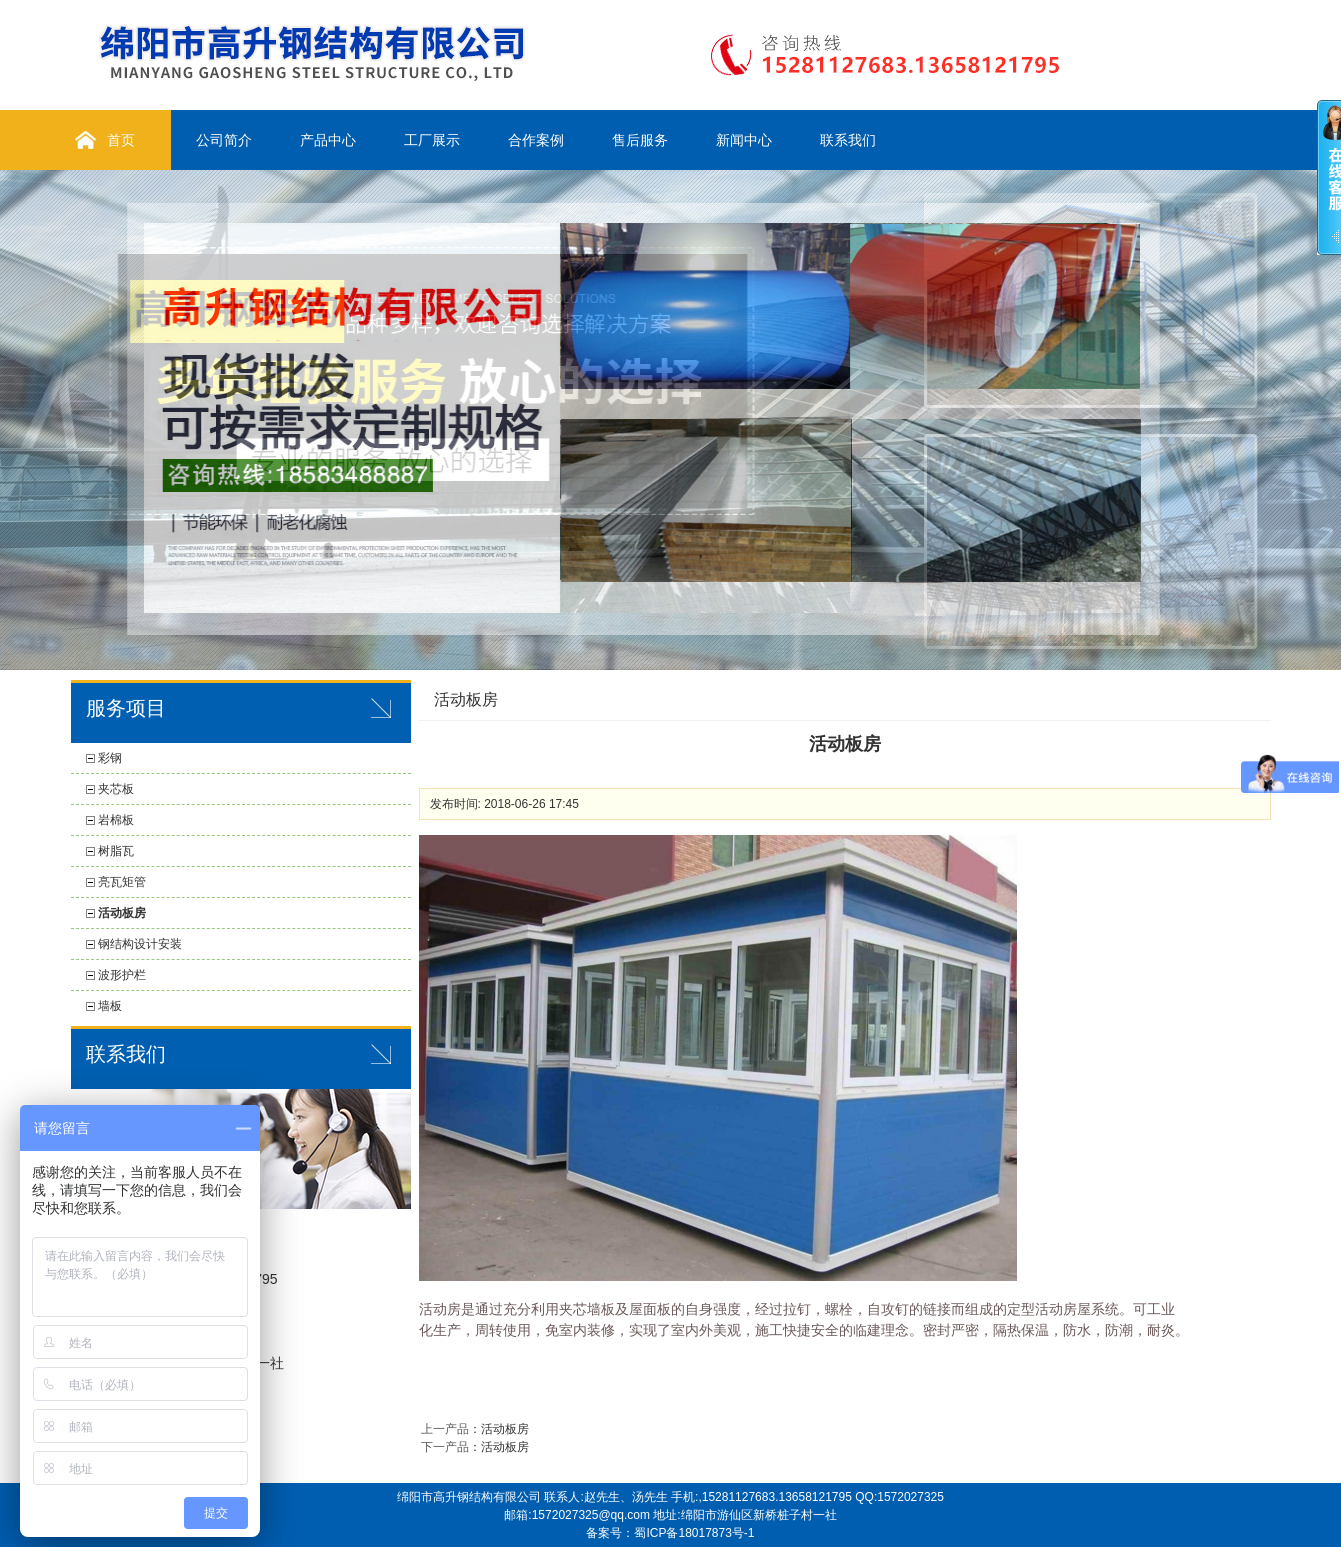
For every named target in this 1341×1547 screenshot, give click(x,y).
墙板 (110, 1006)
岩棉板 (116, 820)
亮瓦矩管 (122, 882)
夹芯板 (116, 789)
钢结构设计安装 (140, 944)
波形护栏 (122, 975)
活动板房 (122, 913)
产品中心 (328, 140)
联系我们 (848, 140)
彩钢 (110, 758)
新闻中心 (744, 140)
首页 (121, 140)
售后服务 (640, 140)
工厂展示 (432, 140)
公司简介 (224, 140)
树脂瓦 (116, 851)
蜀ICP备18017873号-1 (694, 1533)
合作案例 (536, 140)
